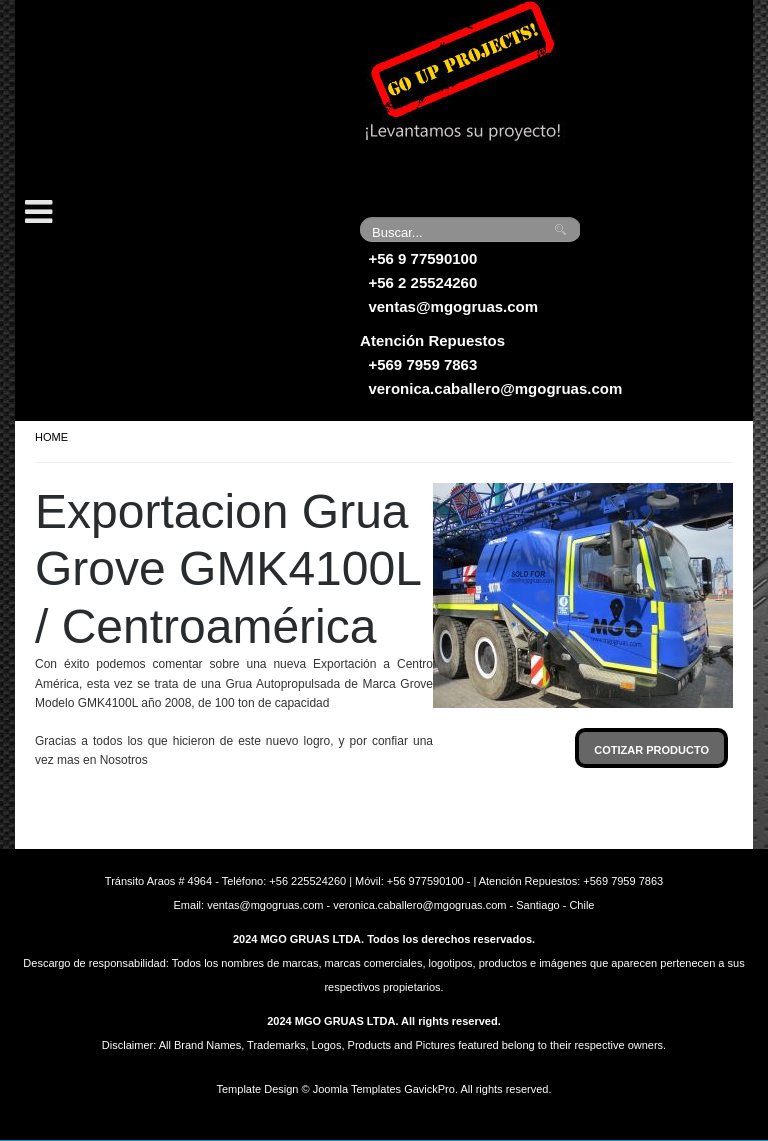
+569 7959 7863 (422, 364)
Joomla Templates (357, 1089)
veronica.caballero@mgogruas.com (495, 388)
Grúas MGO (165, 95)
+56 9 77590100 (422, 258)
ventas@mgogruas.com (453, 306)
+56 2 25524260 (422, 282)
